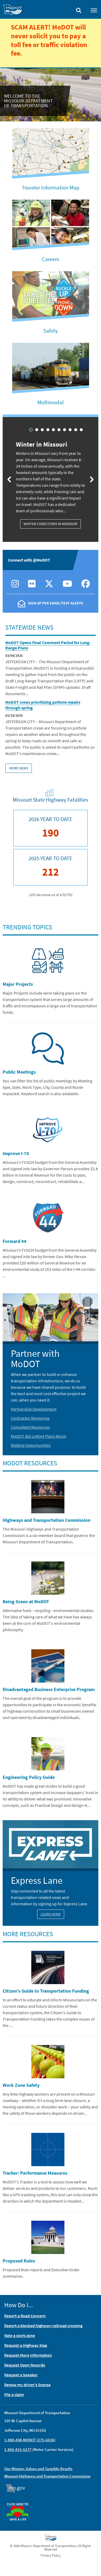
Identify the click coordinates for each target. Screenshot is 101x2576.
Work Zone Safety (21, 2085)
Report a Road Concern (25, 2315)
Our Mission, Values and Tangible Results (38, 2468)
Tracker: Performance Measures (35, 2173)
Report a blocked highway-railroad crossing (43, 2325)
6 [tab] (59, 429)
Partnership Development (33, 1409)
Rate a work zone (19, 2335)
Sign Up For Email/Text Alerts (55, 603)
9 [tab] (75, 429)
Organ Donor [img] (20, 2500)
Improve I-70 (16, 1153)
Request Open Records (24, 2365)
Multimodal (50, 402)
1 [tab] (31, 429)
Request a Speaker (21, 2374)
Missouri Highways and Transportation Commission (47, 2476)
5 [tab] (53, 429)
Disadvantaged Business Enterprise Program (49, 1689)
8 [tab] (70, 429)
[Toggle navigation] (93, 10)
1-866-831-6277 (18, 2449)
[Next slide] (92, 479)
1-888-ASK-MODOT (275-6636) (29, 2439)
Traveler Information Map (51, 187)
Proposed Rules (19, 2261)
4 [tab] (47, 429)
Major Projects (18, 984)
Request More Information (28, 2355)
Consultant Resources (30, 1427)
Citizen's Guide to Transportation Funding (46, 1991)
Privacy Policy (50, 2555)
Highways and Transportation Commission (46, 1520)
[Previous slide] (9, 479)
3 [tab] (42, 429)
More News (18, 768)
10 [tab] (81, 429)
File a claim (14, 2394)
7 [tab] (64, 429)
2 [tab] (36, 429)
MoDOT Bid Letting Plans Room (38, 1436)
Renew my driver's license (27, 2384)
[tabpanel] (50, 478)
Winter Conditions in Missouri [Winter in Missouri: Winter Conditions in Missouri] (50, 523)
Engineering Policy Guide (29, 1777)
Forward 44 (15, 1241)
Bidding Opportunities (31, 1445)
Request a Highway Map (25, 2345)
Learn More (51, 1914)
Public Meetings (19, 1072)
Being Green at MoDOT (26, 1601)
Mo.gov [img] (17, 2488)
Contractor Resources (30, 1418)
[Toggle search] (79, 9)
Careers (50, 259)
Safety (50, 330)
